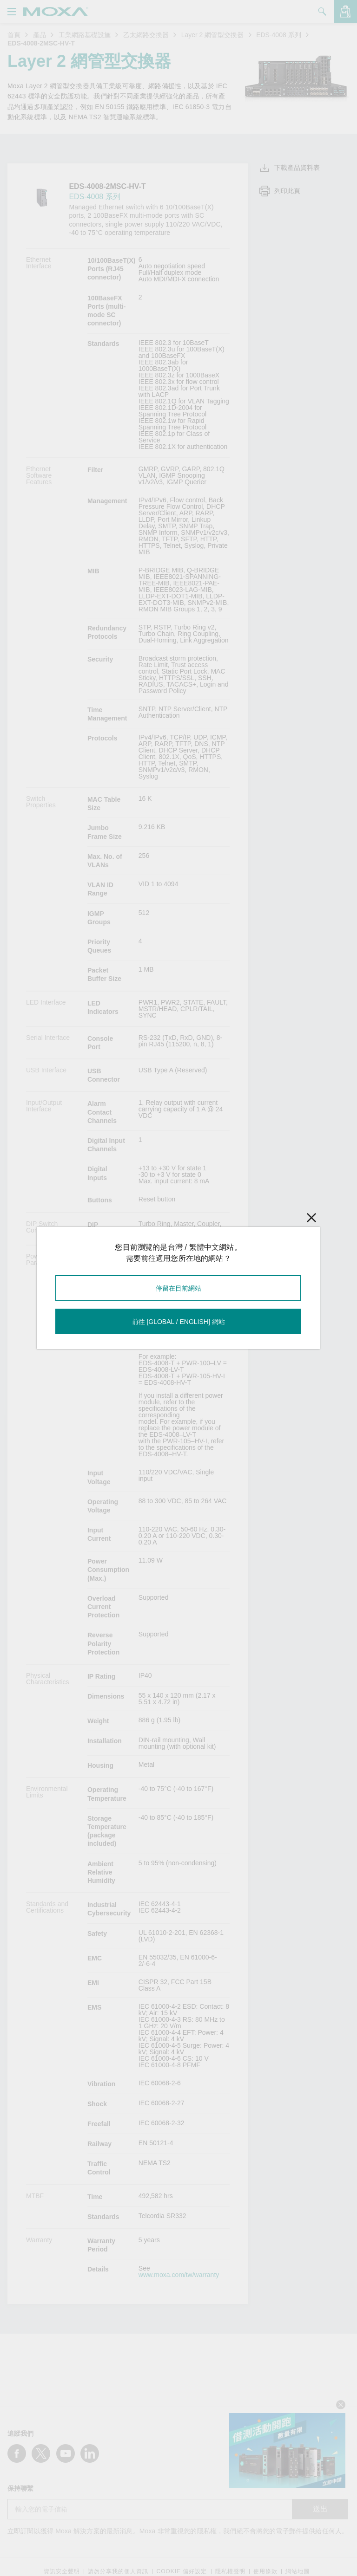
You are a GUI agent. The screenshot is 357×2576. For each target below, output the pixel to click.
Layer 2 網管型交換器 (212, 35)
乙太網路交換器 (146, 35)
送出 (320, 2509)
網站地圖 (297, 2571)
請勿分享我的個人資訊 (118, 2571)
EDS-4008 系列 (278, 35)
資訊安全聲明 (62, 2571)
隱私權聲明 (230, 2571)
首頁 (13, 35)
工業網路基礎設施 (85, 35)
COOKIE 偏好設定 (181, 2571)
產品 (39, 35)
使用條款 (265, 2571)
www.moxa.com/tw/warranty (179, 2274)
